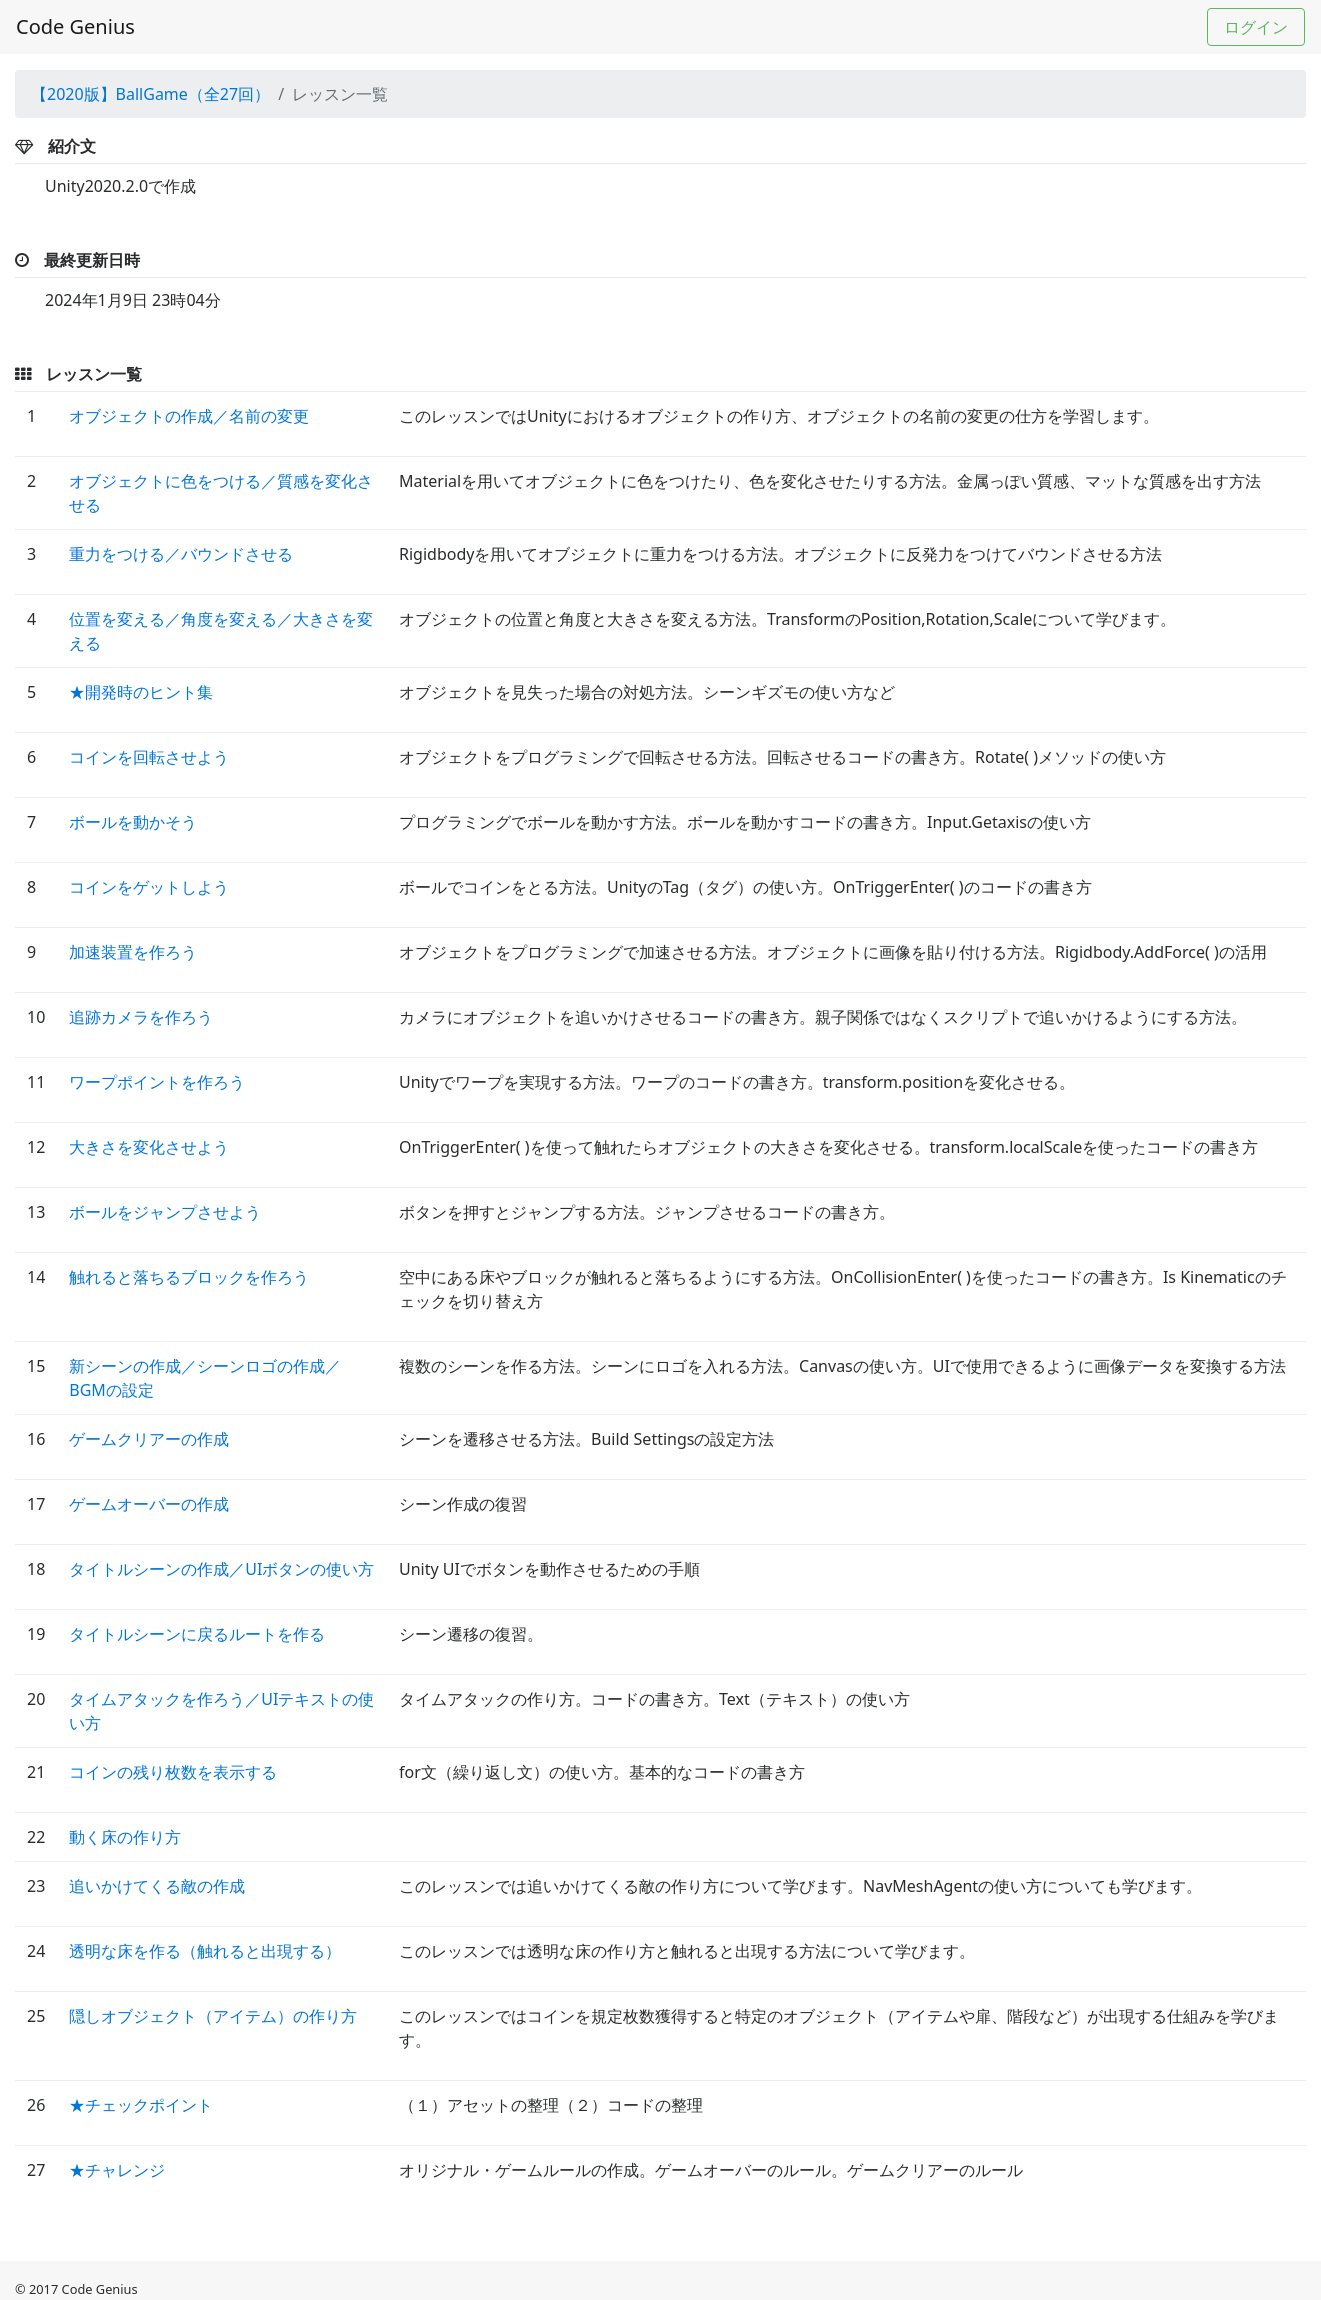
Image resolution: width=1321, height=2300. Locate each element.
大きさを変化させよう (149, 1147)
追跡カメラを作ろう (141, 1017)
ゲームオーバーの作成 (149, 1504)
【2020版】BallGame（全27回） (150, 94)
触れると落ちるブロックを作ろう (189, 1277)
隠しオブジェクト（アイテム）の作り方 (213, 2016)
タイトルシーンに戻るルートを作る (197, 1634)
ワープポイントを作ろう (157, 1082)
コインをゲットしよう (149, 887)
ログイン (1256, 27)
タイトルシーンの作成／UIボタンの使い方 (221, 1569)
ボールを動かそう (133, 822)
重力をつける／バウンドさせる (181, 554)
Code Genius (75, 26)
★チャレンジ (117, 2170)
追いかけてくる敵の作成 (157, 1886)
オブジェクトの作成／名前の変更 (189, 416)
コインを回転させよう (149, 757)
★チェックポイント (141, 2105)
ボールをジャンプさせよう (165, 1212)
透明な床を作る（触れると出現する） (205, 1951)
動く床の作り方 (125, 1837)
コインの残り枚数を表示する (173, 1772)
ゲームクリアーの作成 (149, 1439)
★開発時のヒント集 (141, 692)
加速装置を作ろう (133, 952)
